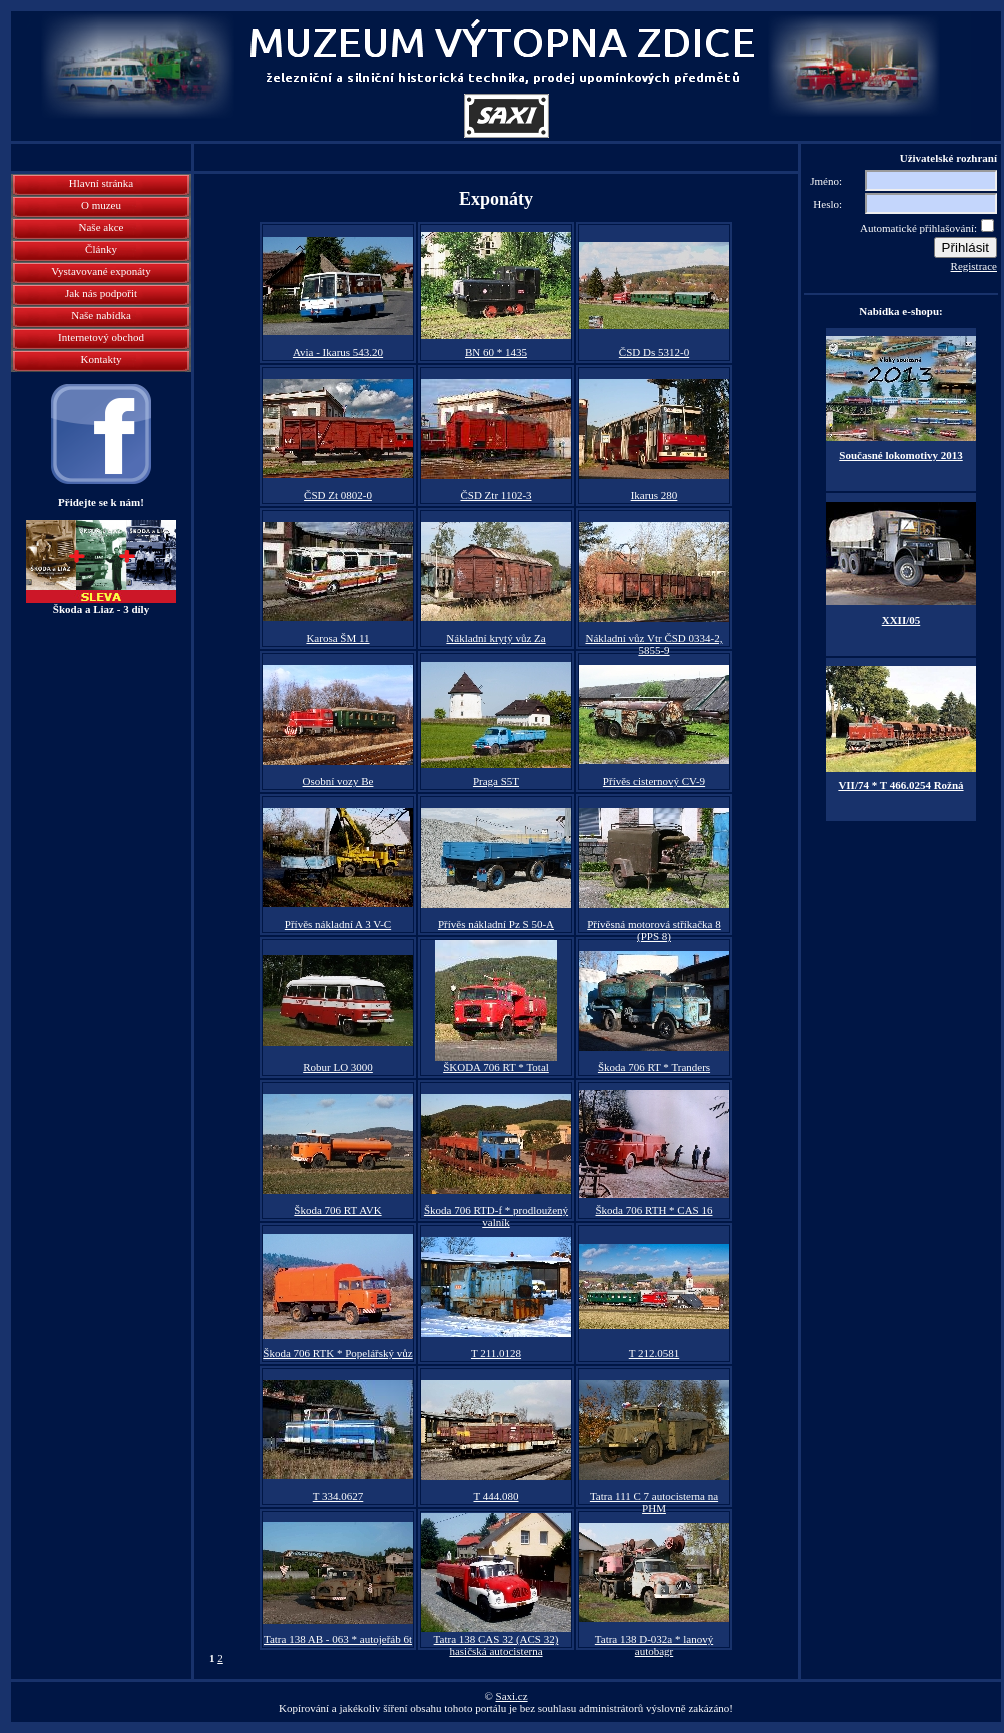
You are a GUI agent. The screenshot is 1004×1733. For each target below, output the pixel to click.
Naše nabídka (101, 315)
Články (101, 249)
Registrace (974, 266)
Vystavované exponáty (100, 271)
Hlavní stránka (101, 183)
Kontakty (101, 359)
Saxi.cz (512, 1696)
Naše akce (101, 227)
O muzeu (101, 205)
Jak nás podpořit (101, 293)
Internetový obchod (101, 337)
